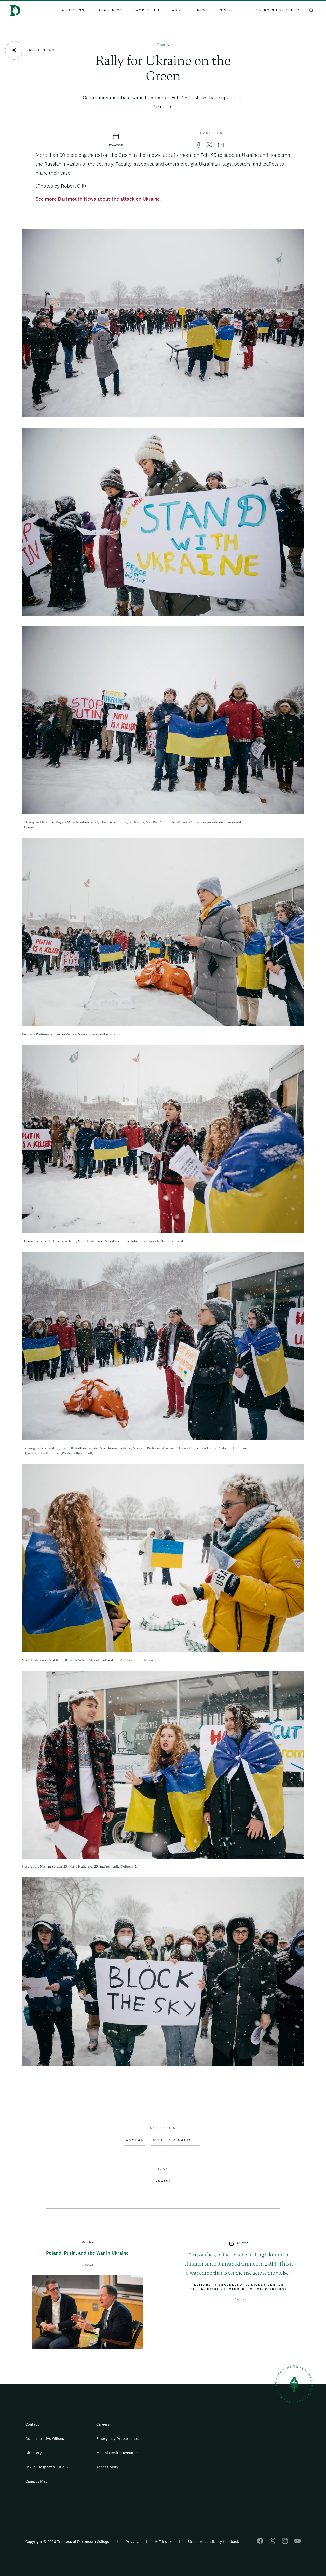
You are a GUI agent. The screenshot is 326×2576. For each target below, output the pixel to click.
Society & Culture (175, 2140)
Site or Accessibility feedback (213, 2541)
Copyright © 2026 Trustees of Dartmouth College (67, 2541)
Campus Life (147, 10)
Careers (103, 2424)
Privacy (132, 2541)
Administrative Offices (44, 2438)
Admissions (74, 10)
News (202, 10)
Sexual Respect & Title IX (47, 2467)
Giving (227, 10)
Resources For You (275, 10)
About (179, 10)
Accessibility (107, 2467)
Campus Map (36, 2481)
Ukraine (162, 2181)
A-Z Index (163, 2541)
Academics (110, 10)
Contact (32, 2424)
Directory (33, 2452)
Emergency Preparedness (118, 2438)
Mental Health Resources (117, 2452)
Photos (163, 45)
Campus (135, 2140)
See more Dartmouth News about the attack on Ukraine (98, 198)
